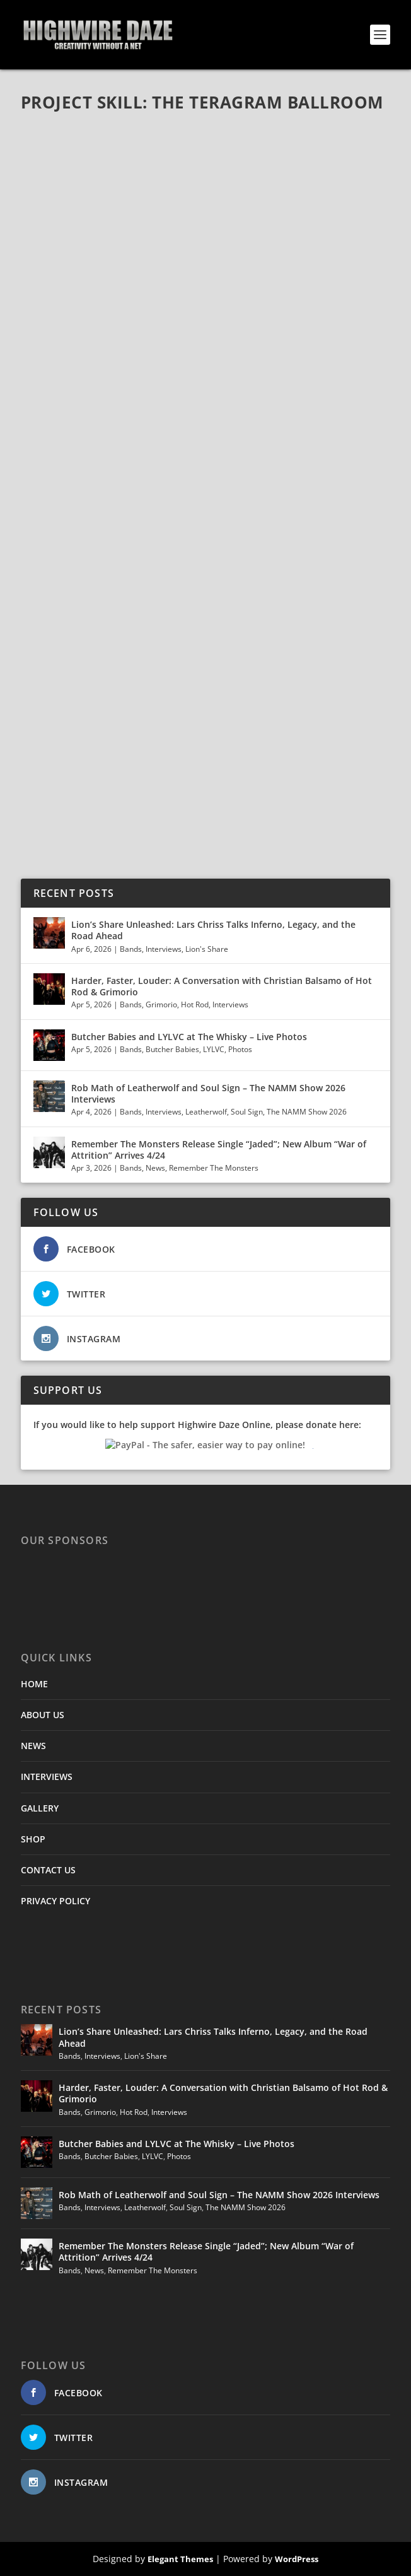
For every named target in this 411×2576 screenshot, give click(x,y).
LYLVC (213, 1049)
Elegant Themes (180, 2559)
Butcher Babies (172, 1049)
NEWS (33, 1746)
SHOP (33, 1839)
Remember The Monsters (213, 1167)
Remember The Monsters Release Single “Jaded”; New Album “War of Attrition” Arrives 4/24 (218, 1149)
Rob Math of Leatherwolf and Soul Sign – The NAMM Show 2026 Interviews (208, 1093)
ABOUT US (42, 1715)
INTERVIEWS (46, 1777)
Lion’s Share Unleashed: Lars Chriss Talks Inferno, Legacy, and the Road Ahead (213, 930)
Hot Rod (195, 1004)
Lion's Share (206, 949)
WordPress (296, 2559)
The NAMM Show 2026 (307, 1111)
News (155, 1167)
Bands (131, 949)
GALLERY (40, 1808)
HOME (34, 1684)
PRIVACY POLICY (55, 1901)
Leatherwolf (206, 1111)
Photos (240, 1049)
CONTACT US (48, 1870)
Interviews (164, 949)
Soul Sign (247, 1111)
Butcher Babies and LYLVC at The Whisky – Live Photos (189, 1037)
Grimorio (161, 1004)
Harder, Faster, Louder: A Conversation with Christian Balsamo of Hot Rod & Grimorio (221, 986)
